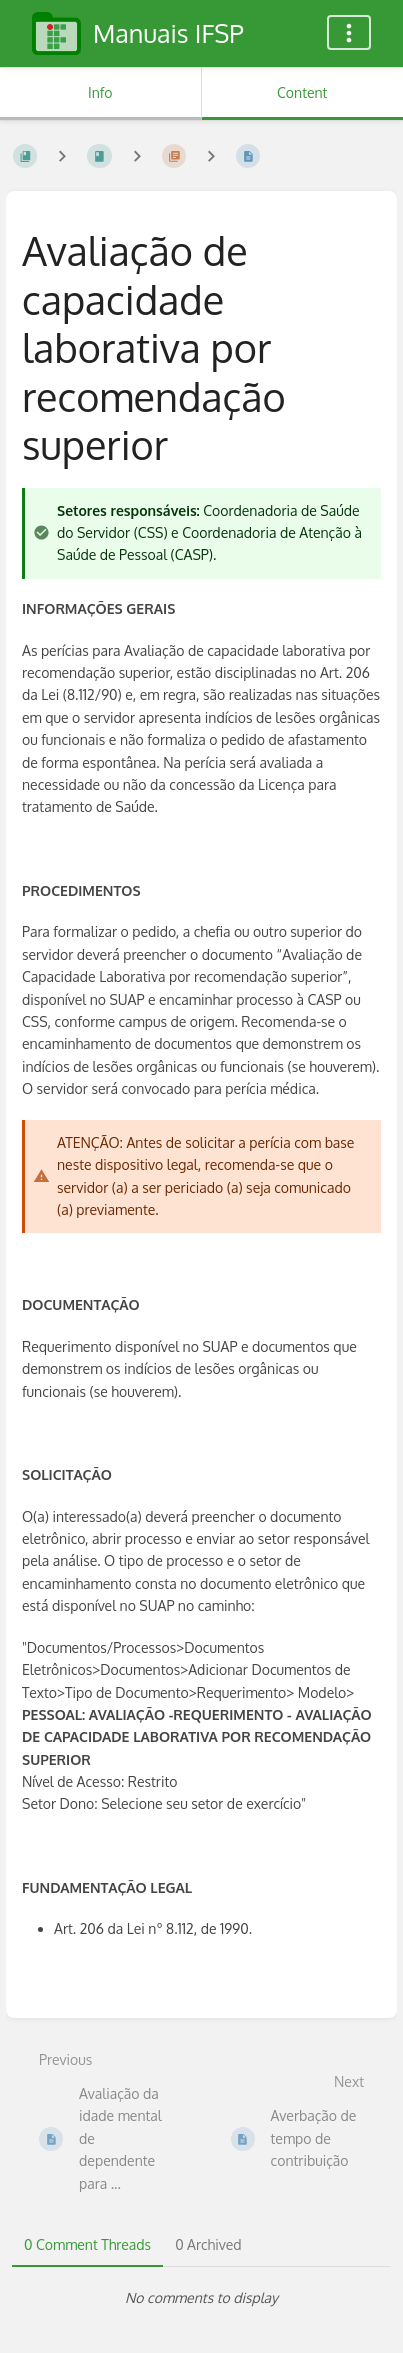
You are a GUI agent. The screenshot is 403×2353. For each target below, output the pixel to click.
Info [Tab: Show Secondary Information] (100, 92)
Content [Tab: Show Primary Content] (302, 92)
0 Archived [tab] (208, 2244)
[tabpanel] (201, 2298)
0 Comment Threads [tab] (87, 2244)
